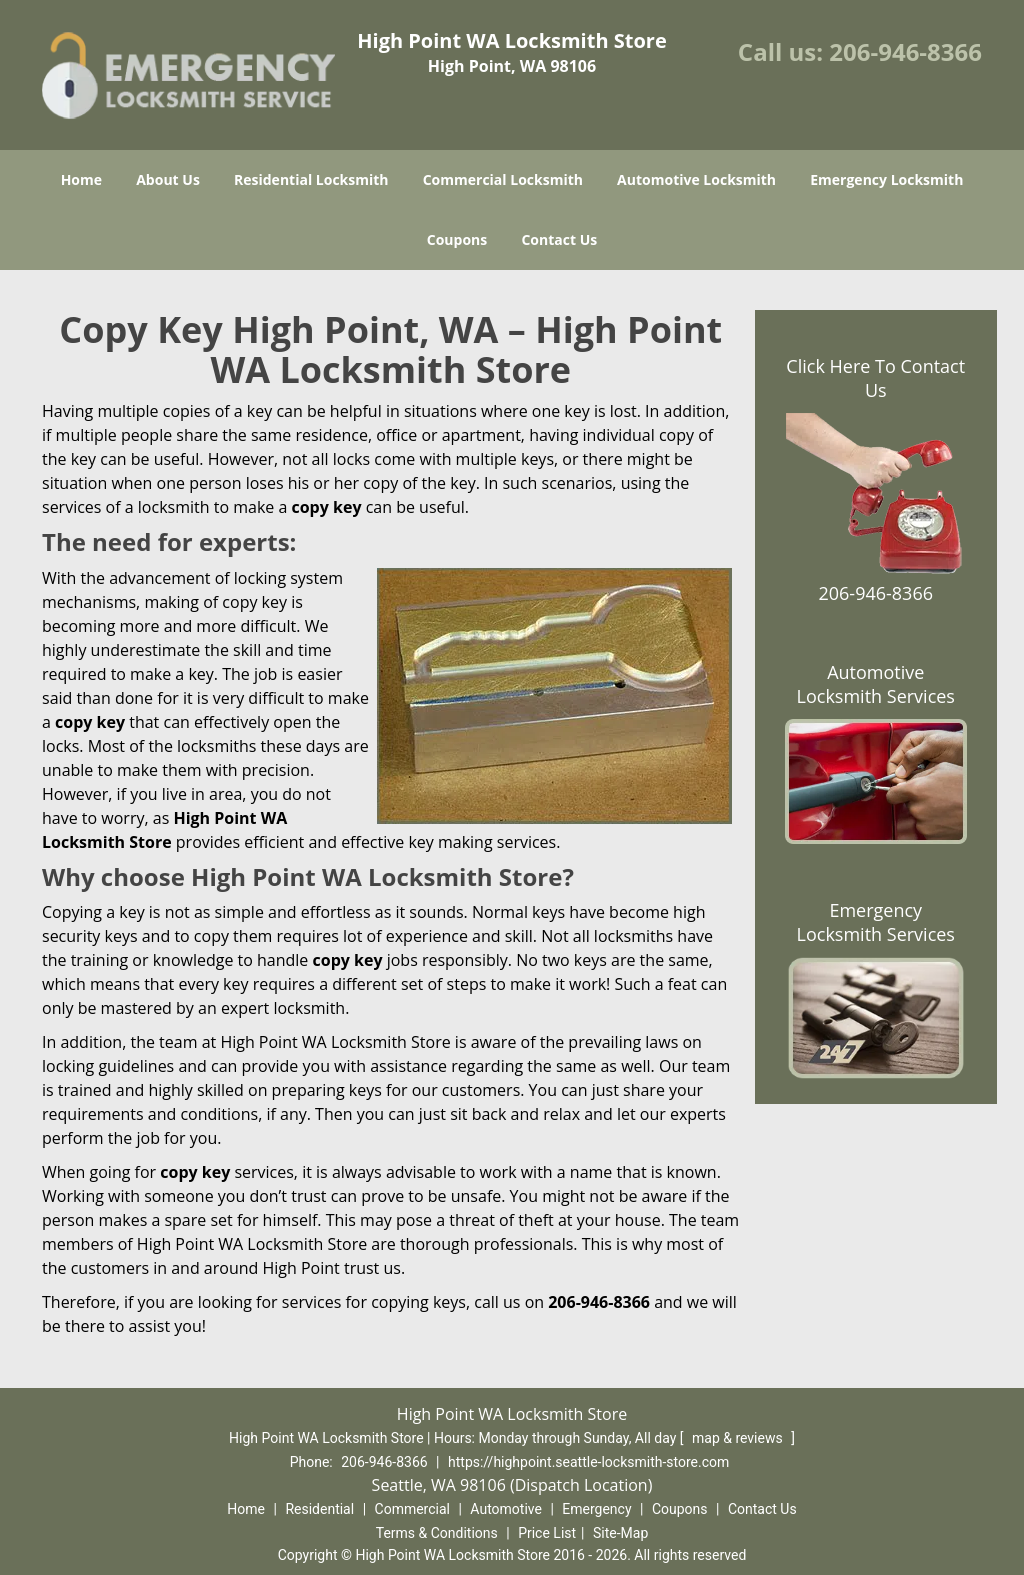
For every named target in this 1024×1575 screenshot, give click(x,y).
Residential (319, 1509)
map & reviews (739, 1438)
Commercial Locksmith (503, 179)
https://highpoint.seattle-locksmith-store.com (588, 1462)
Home (81, 179)
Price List (547, 1533)
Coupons (457, 239)
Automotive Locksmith (696, 179)
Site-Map (620, 1533)
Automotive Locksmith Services (876, 684)
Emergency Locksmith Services (876, 922)
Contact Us (559, 239)
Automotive (506, 1509)
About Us (168, 179)
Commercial (412, 1509)
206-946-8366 (905, 51)
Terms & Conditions (437, 1533)
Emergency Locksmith (886, 179)
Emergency (596, 1509)
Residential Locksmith (311, 179)
